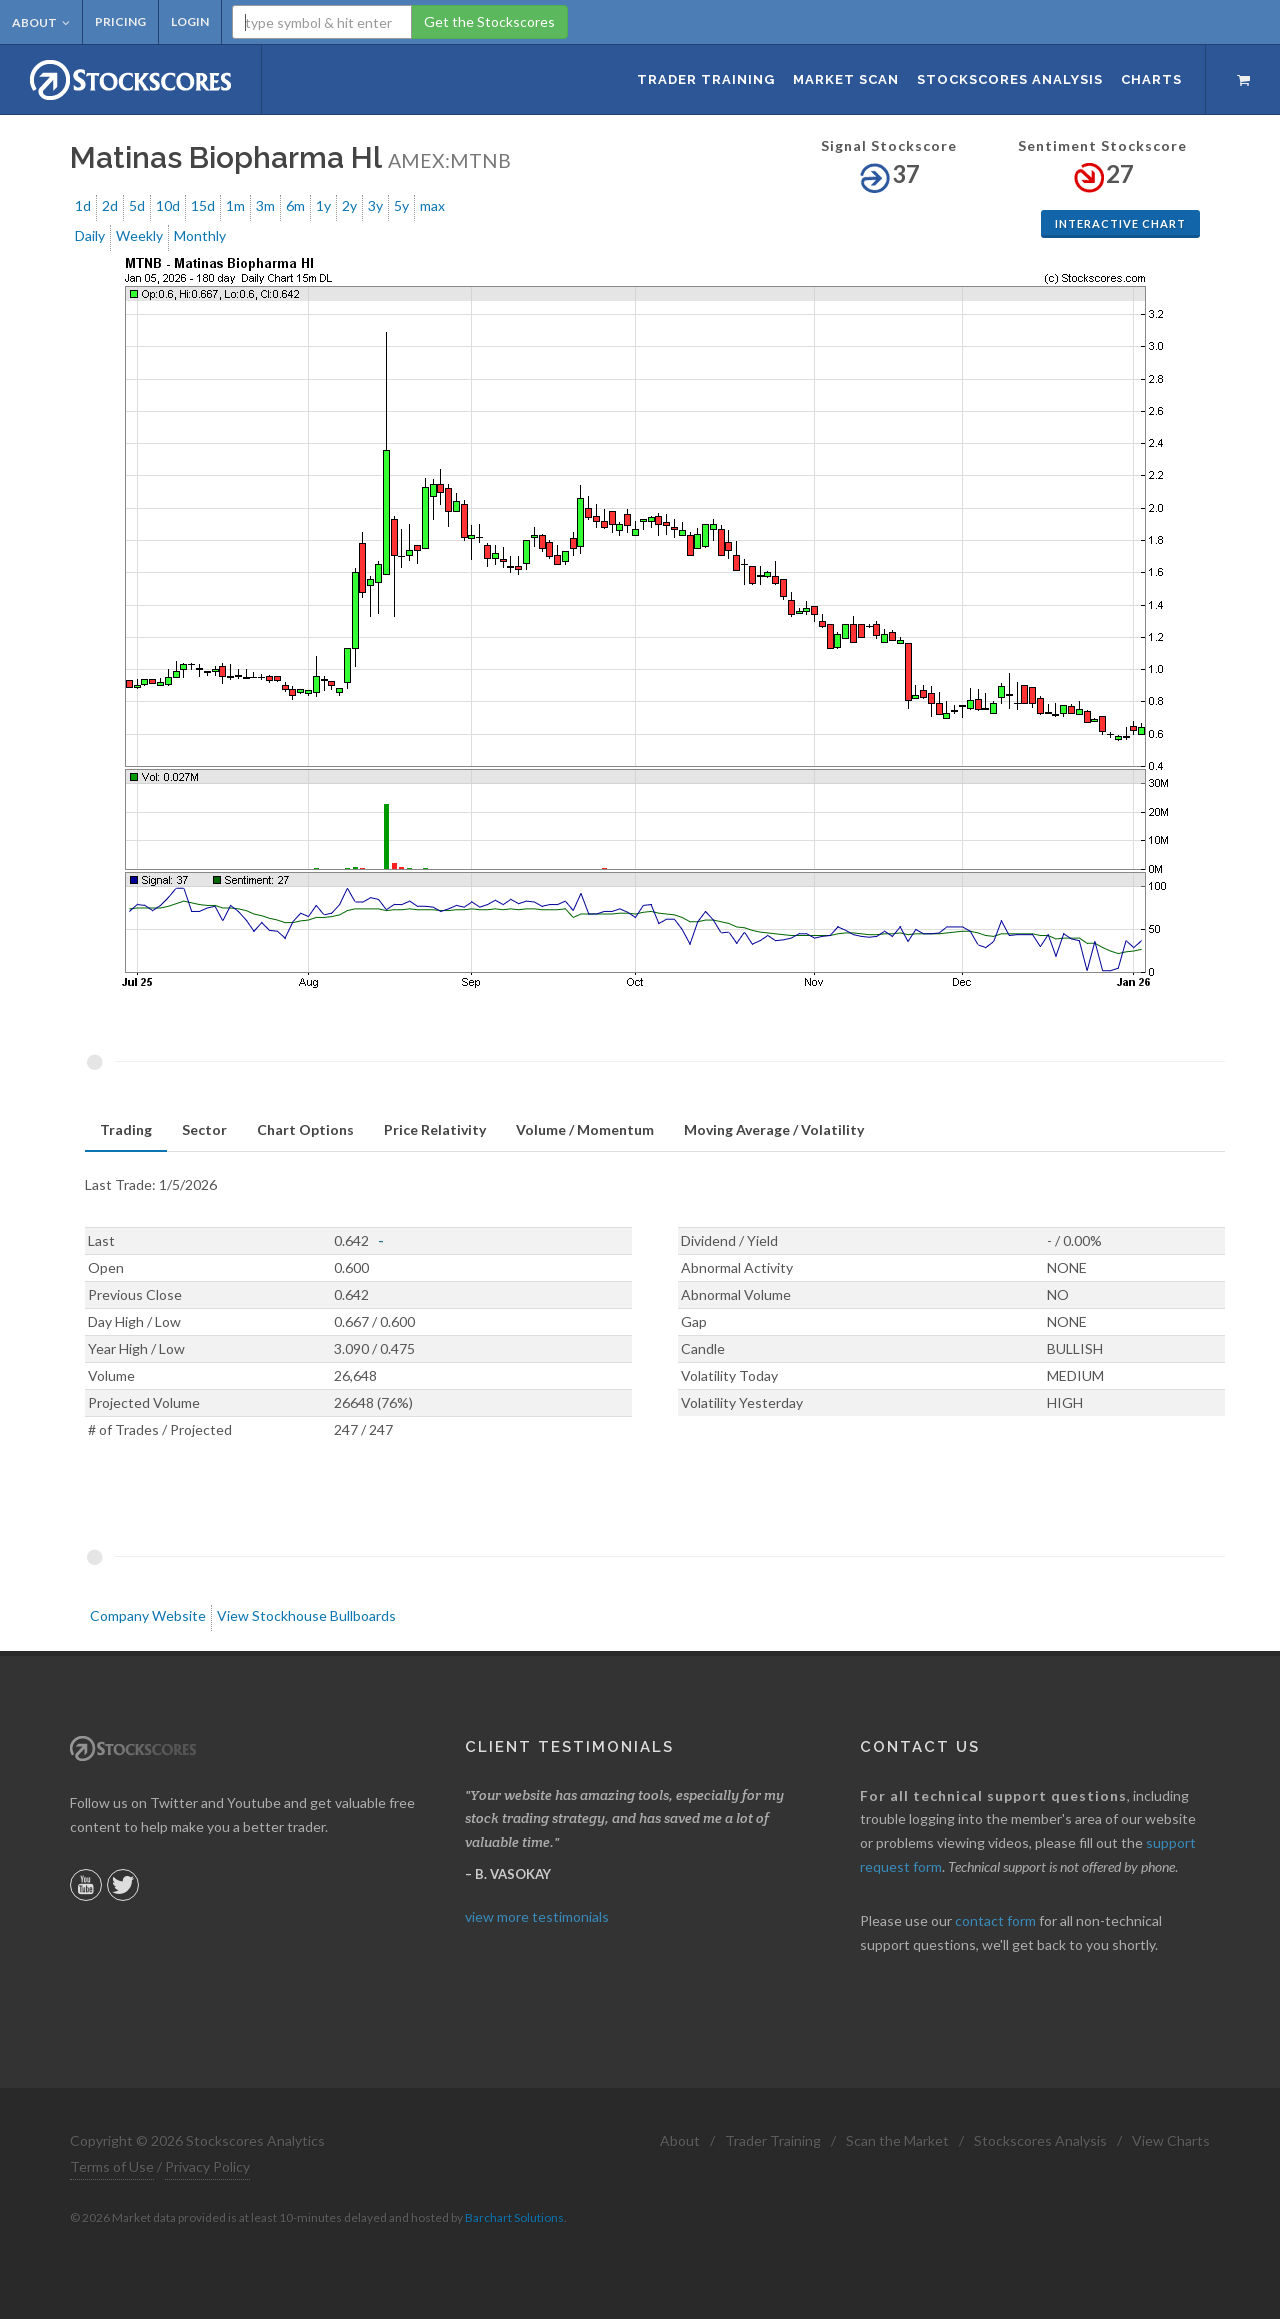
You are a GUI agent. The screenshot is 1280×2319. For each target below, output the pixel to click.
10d (168, 205)
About (41, 22)
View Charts (1171, 2140)
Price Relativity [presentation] (435, 1129)
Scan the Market (897, 2140)
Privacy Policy (207, 2166)
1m (235, 205)
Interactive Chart (1120, 223)
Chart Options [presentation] (305, 1129)
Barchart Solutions (514, 2217)
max (432, 205)
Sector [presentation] (204, 1129)
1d (83, 205)
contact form (995, 1920)
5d (137, 205)
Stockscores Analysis (1040, 2140)
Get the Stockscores (489, 21)
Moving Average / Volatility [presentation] (774, 1129)
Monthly (200, 235)
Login (190, 21)
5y (401, 205)
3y (375, 205)
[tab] (126, 1130)
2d (110, 205)
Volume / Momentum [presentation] (585, 1129)
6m (295, 205)
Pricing (120, 21)
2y (349, 205)
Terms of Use (112, 2166)
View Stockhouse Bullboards (306, 1615)
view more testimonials (537, 1916)
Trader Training (773, 2140)
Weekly (139, 235)
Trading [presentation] (126, 1129)
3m (265, 205)
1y (323, 205)
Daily (90, 235)
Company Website (148, 1615)
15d (203, 205)
